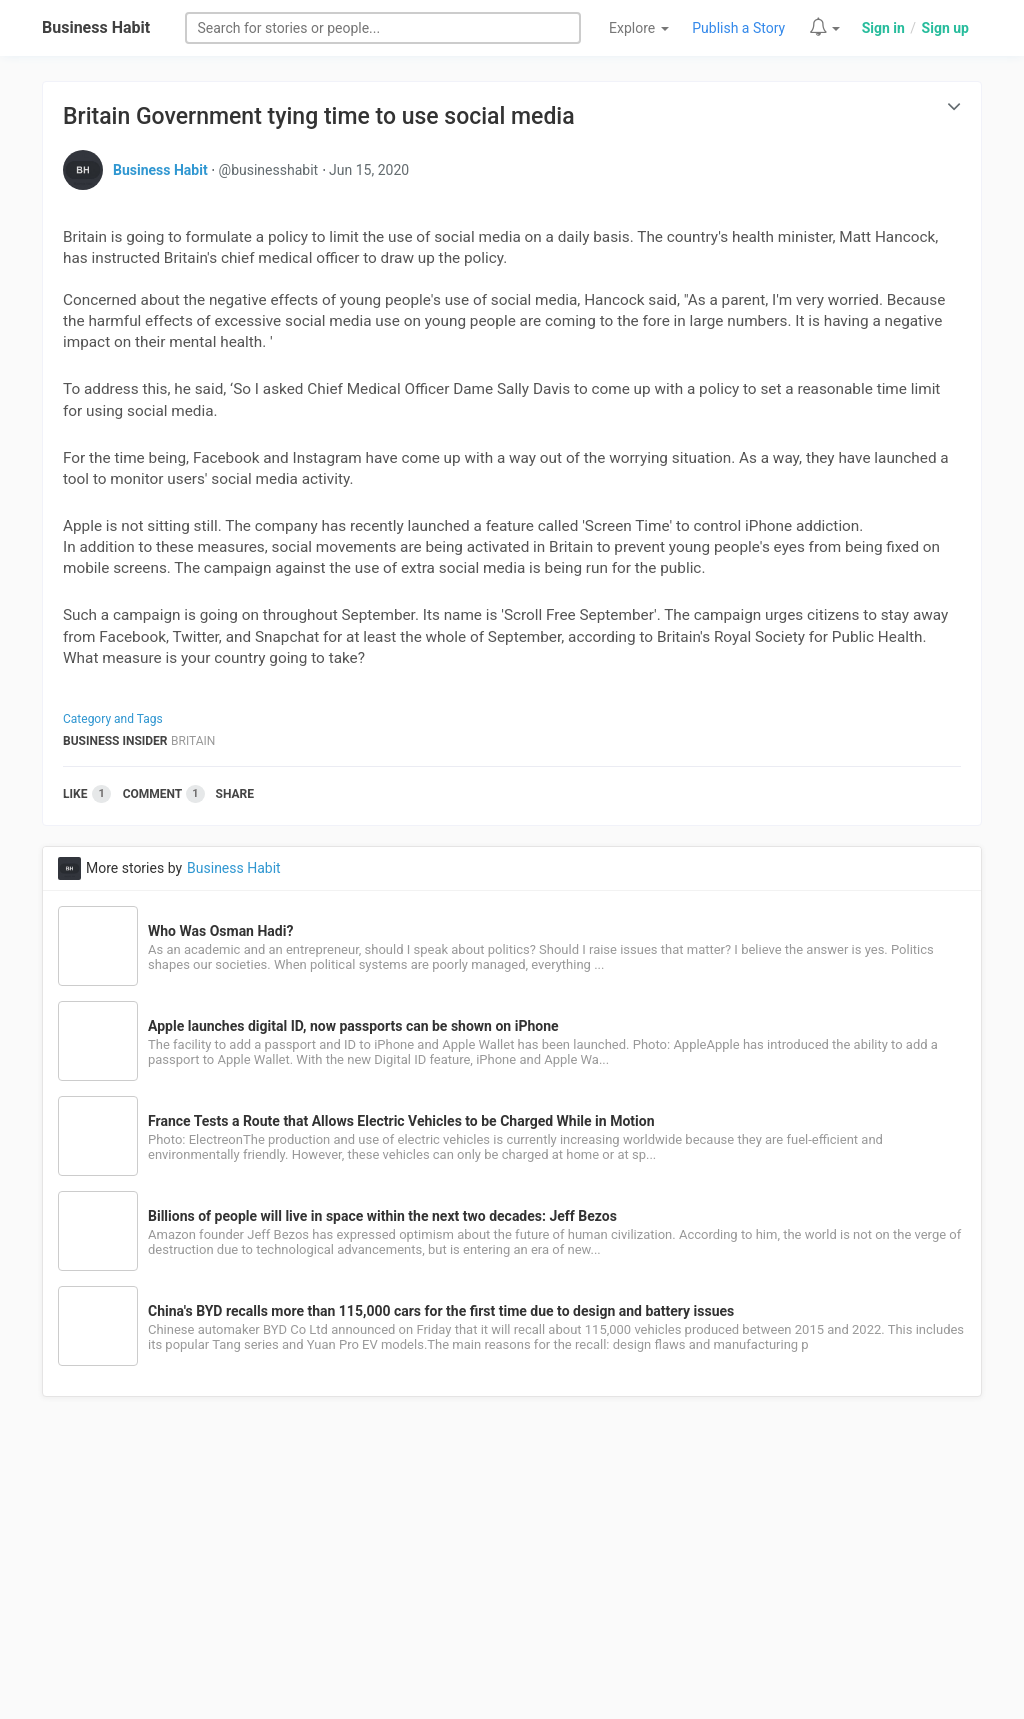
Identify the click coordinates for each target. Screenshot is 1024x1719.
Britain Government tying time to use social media (319, 116)
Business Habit (96, 27)
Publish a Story (738, 28)
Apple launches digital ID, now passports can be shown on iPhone (353, 1026)
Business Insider (115, 741)
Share (235, 794)
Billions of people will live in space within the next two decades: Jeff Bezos (382, 1216)
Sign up (945, 28)
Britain (193, 741)
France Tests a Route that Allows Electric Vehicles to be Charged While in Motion (401, 1121)
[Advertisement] (512, 1569)
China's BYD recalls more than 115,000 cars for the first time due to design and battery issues (441, 1311)
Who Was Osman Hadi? (220, 931)
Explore (639, 28)
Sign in (883, 28)
